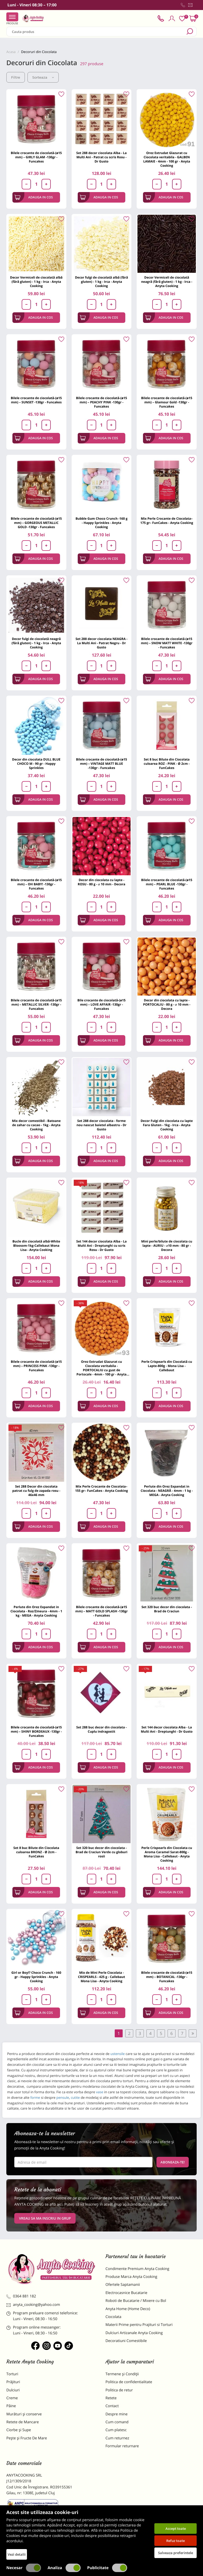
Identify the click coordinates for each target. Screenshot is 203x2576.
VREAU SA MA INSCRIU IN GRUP (45, 2218)
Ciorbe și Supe (18, 2429)
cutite (75, 2097)
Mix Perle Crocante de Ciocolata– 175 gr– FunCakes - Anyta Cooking (166, 520)
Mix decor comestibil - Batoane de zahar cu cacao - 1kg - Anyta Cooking (36, 1125)
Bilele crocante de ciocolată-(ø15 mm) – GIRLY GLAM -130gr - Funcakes (36, 157)
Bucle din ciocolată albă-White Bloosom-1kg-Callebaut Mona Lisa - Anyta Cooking (36, 1245)
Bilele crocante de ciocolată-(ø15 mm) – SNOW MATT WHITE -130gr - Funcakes (166, 643)
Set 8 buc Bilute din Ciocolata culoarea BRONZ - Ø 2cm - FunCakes (36, 1852)
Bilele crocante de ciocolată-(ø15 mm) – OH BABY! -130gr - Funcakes (36, 884)
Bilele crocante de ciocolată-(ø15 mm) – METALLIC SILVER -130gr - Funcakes (36, 1004)
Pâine (11, 2405)
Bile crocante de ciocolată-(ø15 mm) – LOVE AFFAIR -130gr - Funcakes (101, 1004)
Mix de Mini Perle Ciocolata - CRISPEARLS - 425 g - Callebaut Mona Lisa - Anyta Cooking (101, 1976)
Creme (12, 2398)
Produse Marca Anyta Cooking (131, 2276)
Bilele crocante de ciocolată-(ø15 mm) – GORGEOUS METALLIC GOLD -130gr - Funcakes (36, 522)
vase (99, 2092)
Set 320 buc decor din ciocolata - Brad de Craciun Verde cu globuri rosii (101, 1852)
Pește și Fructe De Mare (26, 2438)
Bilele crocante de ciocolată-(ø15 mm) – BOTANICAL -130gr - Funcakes (166, 1976)
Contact (112, 2405)
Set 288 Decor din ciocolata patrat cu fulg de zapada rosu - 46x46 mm (36, 1490)
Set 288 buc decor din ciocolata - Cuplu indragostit (101, 1729)
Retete (111, 2398)
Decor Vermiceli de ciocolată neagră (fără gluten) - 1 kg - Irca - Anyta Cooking (166, 281)
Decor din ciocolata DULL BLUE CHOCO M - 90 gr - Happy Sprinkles (36, 763)
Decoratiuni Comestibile (126, 2340)
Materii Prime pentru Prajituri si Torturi (139, 2324)
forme (35, 2097)
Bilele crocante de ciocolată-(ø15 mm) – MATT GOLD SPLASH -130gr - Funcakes (101, 1611)
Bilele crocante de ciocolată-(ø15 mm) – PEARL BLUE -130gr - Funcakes (166, 884)
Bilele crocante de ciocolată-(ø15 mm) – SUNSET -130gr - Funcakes (36, 400)
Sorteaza (43, 77)
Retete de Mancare (22, 2422)
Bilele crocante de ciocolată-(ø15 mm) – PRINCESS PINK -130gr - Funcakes (36, 1365)
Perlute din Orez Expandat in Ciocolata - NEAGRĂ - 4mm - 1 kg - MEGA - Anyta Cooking (167, 1490)
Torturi (12, 2374)
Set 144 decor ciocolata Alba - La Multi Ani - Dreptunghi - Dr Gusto (167, 1729)
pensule (62, 2097)
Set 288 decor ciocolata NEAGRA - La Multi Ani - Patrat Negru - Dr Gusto (102, 643)
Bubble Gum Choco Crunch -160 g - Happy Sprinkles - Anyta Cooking (102, 522)
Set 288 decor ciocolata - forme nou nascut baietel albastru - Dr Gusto (101, 1125)
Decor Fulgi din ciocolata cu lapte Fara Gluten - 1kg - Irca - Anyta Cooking (167, 1125)
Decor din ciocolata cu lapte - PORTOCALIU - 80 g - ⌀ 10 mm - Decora (166, 1004)
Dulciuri (13, 2390)
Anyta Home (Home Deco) (127, 2308)
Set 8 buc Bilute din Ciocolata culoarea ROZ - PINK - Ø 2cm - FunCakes (167, 763)
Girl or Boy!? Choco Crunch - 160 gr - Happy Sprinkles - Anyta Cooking (36, 1976)
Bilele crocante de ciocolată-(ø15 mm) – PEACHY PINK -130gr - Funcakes (101, 402)
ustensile (117, 2053)
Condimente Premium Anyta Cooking (137, 2268)
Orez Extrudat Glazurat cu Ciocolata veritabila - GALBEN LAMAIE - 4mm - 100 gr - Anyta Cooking (166, 159)
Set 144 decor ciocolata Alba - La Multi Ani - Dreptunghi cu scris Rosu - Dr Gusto (101, 1245)
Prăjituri (13, 2381)
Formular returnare (122, 2446)
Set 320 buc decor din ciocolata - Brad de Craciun (166, 1609)
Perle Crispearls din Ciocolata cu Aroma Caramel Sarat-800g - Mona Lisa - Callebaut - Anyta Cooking (166, 1854)
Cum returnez (117, 2438)
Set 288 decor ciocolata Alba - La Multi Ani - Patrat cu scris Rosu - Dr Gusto (101, 157)
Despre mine (116, 2414)
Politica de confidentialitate (128, 2381)
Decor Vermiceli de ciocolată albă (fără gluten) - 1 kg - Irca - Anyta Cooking (36, 281)
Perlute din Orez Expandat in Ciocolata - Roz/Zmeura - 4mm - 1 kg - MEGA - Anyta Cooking (36, 1611)
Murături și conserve (24, 2414)
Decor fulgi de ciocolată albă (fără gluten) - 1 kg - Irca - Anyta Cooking (101, 281)
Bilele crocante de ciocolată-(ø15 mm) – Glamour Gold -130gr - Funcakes (166, 402)
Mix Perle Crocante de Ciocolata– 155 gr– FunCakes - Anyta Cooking (101, 1488)
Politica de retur (119, 2390)
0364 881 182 (21, 2296)
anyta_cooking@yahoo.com (33, 2304)
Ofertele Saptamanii (122, 2284)
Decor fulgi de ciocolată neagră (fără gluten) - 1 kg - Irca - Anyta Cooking (36, 643)
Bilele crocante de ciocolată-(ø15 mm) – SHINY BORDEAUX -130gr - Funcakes (36, 1731)
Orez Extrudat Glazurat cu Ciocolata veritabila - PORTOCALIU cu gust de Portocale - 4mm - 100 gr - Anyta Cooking (101, 1368)
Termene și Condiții (122, 2374)
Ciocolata (113, 2316)
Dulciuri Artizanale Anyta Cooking (134, 2332)
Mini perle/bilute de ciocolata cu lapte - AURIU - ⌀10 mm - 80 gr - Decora (166, 1245)
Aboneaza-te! (172, 2162)
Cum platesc (116, 2429)
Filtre (15, 77)
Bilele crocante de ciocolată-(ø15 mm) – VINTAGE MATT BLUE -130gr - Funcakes (101, 763)
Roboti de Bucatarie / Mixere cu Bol (135, 2300)
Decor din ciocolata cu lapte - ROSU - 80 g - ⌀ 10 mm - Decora (101, 882)
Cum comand (116, 2422)
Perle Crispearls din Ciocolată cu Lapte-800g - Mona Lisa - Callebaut (166, 1365)
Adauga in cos (34, 197)
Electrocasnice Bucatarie (126, 2292)
